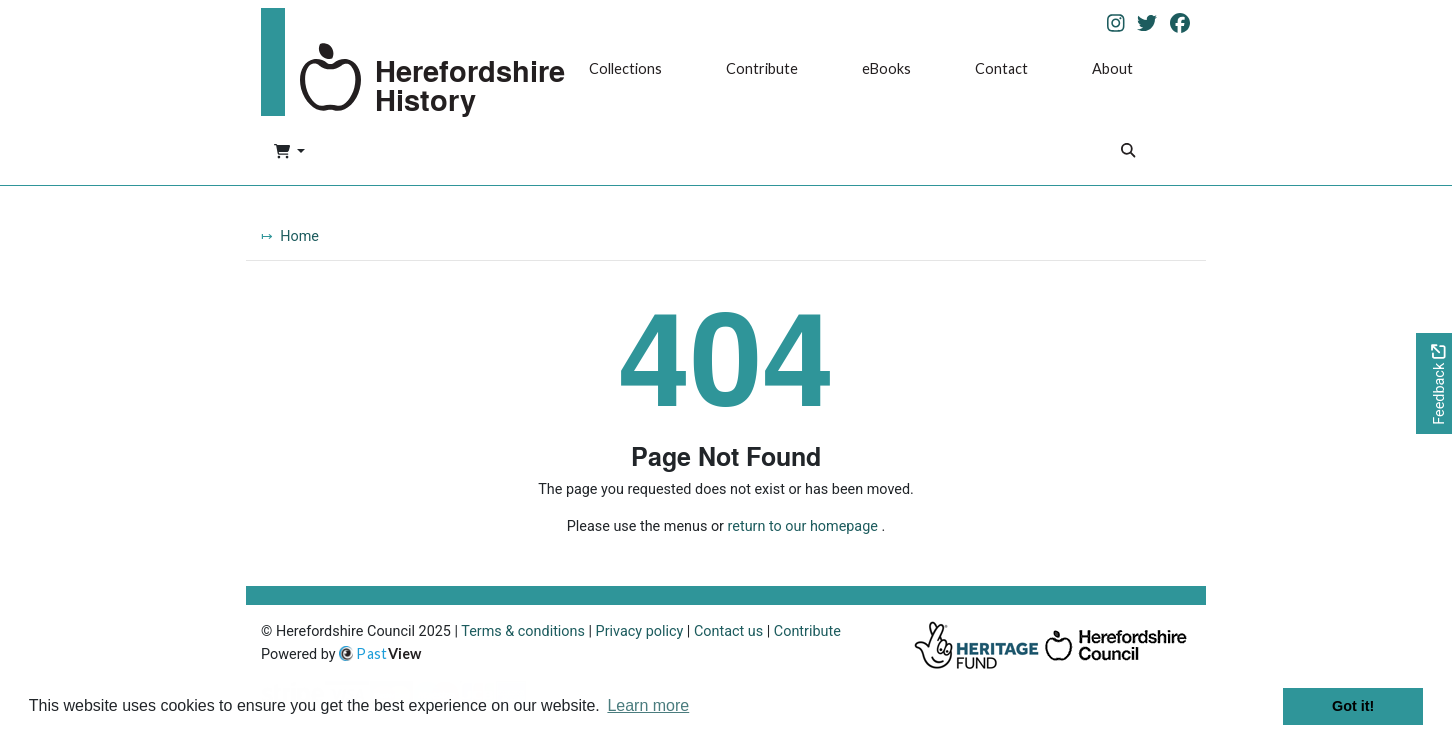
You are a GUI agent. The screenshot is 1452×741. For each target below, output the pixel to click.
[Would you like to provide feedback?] (1434, 383)
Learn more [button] (648, 705)
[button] (289, 153)
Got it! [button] (1353, 706)
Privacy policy (640, 631)
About (1112, 68)
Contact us (728, 631)
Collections (625, 68)
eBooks (886, 68)
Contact (1001, 68)
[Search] (1128, 152)
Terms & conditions (523, 631)
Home (299, 236)
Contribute (762, 68)
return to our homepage (803, 526)
